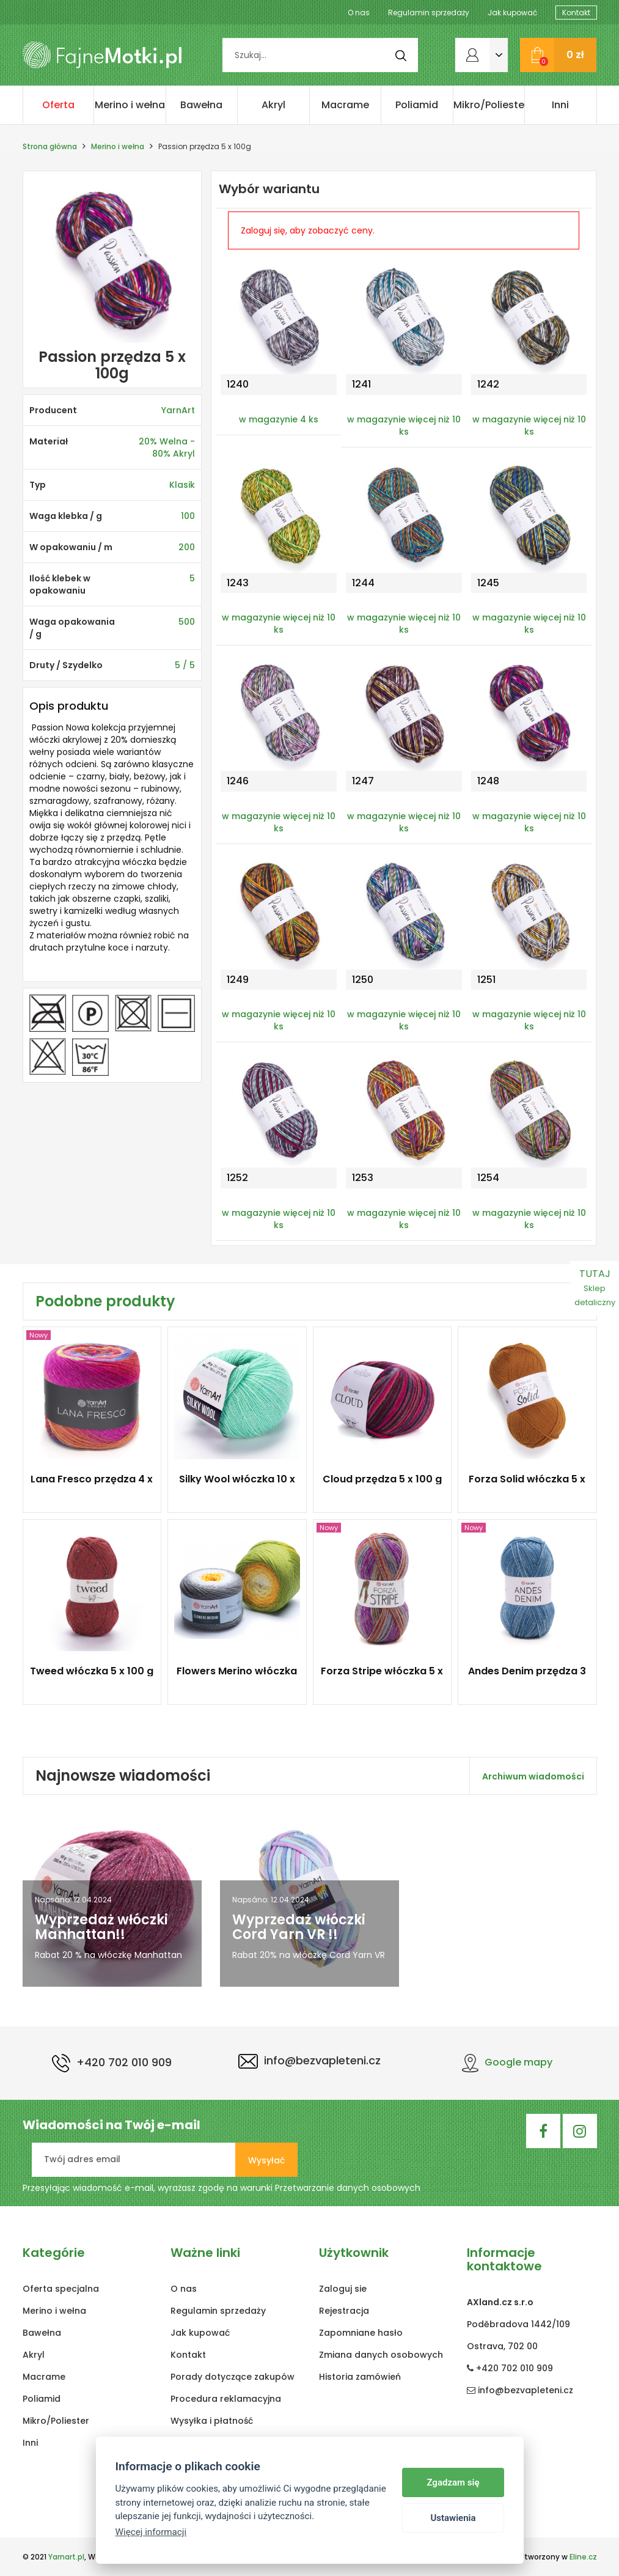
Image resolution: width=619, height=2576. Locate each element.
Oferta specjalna (58, 111)
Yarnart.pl (66, 2557)
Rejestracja (344, 2311)
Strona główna (50, 146)
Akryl (273, 105)
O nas (359, 12)
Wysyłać (266, 2160)
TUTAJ (594, 1287)
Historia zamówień (360, 2377)
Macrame (345, 105)
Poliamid (416, 105)
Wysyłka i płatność (211, 2421)
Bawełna (201, 105)
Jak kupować (512, 12)
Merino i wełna (130, 105)
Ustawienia (452, 2517)
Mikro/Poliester (489, 105)
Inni (560, 105)
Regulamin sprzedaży (428, 12)
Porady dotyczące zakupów (232, 2377)
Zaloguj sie (343, 2289)
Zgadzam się (453, 2482)
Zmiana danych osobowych (381, 2355)
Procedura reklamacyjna (225, 2399)
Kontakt (576, 12)
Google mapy (507, 2062)
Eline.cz (583, 2557)
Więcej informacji (151, 2531)
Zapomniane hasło (361, 2333)
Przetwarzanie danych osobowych (347, 2188)
